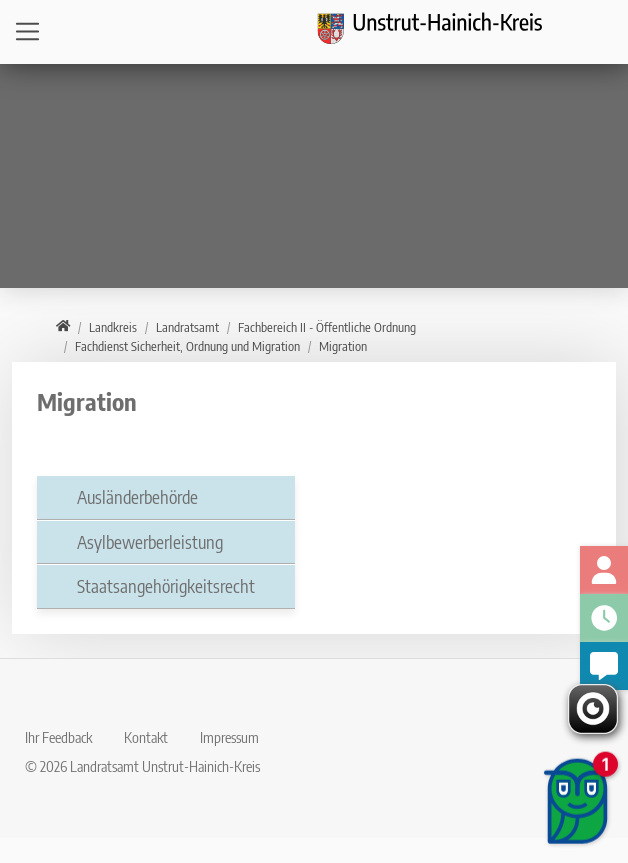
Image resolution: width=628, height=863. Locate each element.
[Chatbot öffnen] (577, 803)
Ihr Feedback (58, 737)
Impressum (229, 737)
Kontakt (146, 737)
